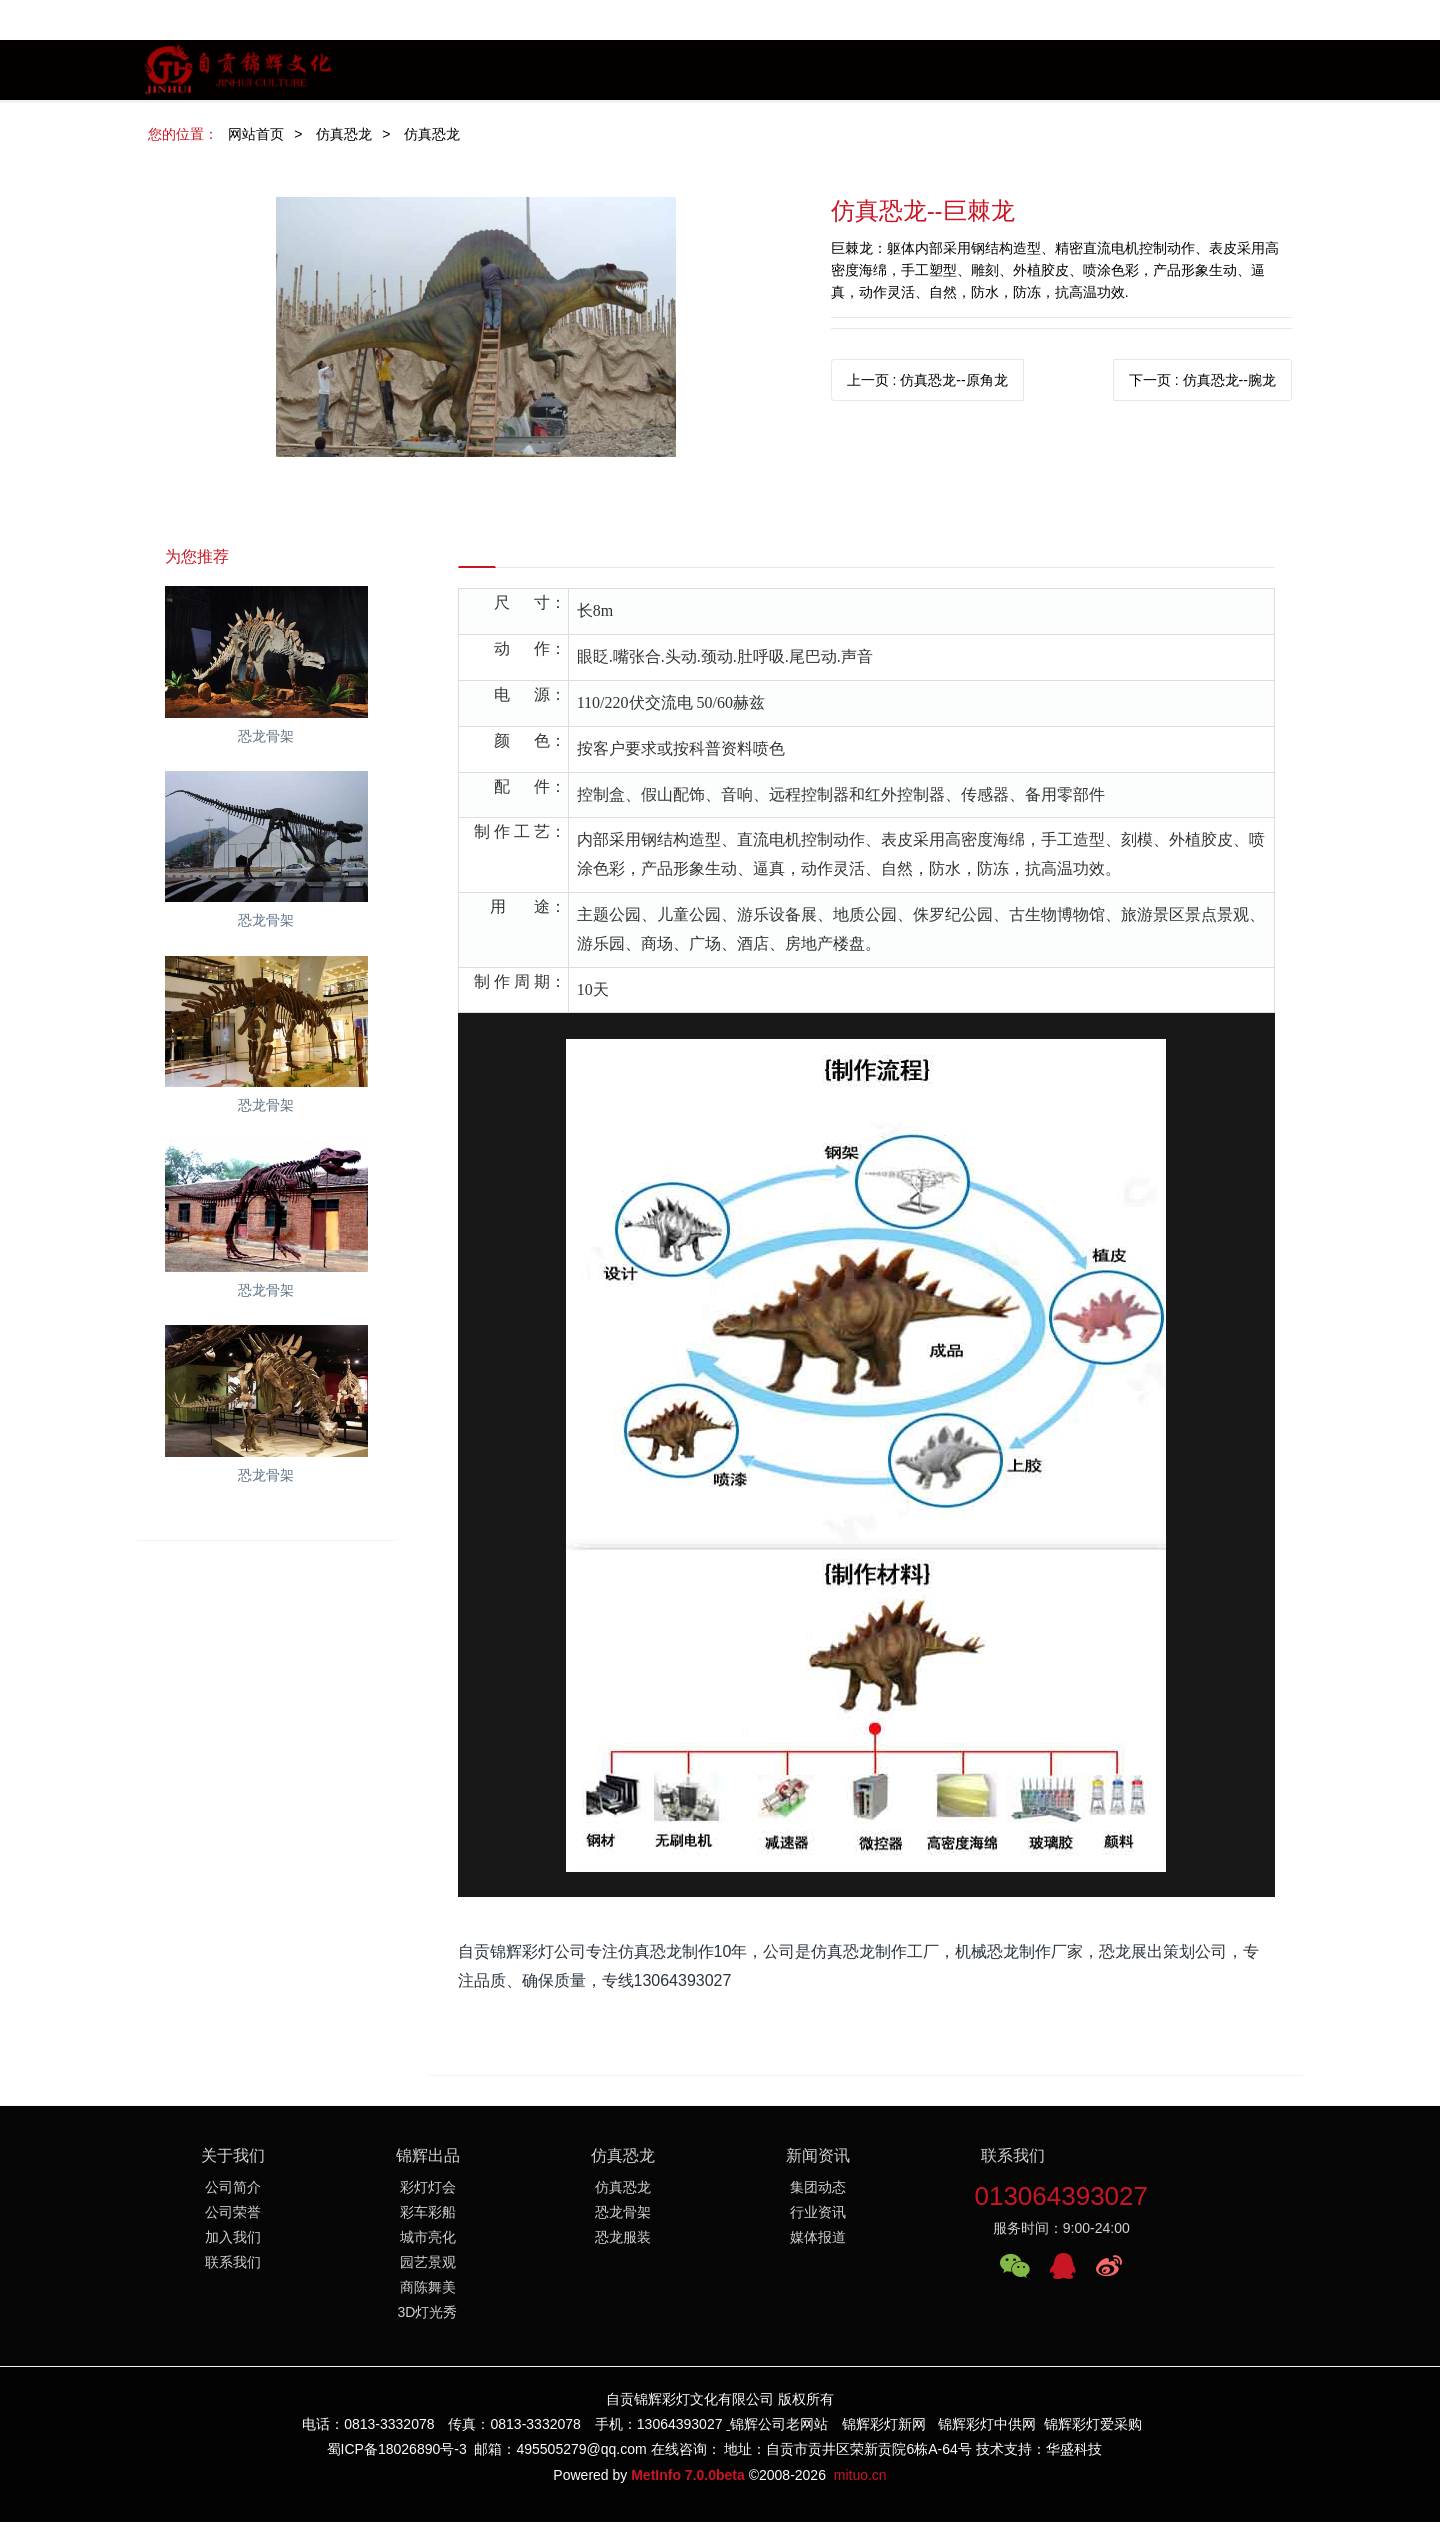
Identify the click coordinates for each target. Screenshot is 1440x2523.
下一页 (1202, 380)
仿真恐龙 (344, 134)
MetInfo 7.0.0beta (688, 2476)
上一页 (927, 380)
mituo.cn (860, 2476)
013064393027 (1061, 2198)
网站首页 (256, 134)
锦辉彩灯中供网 (987, 2426)
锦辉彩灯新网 (884, 2426)
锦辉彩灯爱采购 (1093, 2426)
